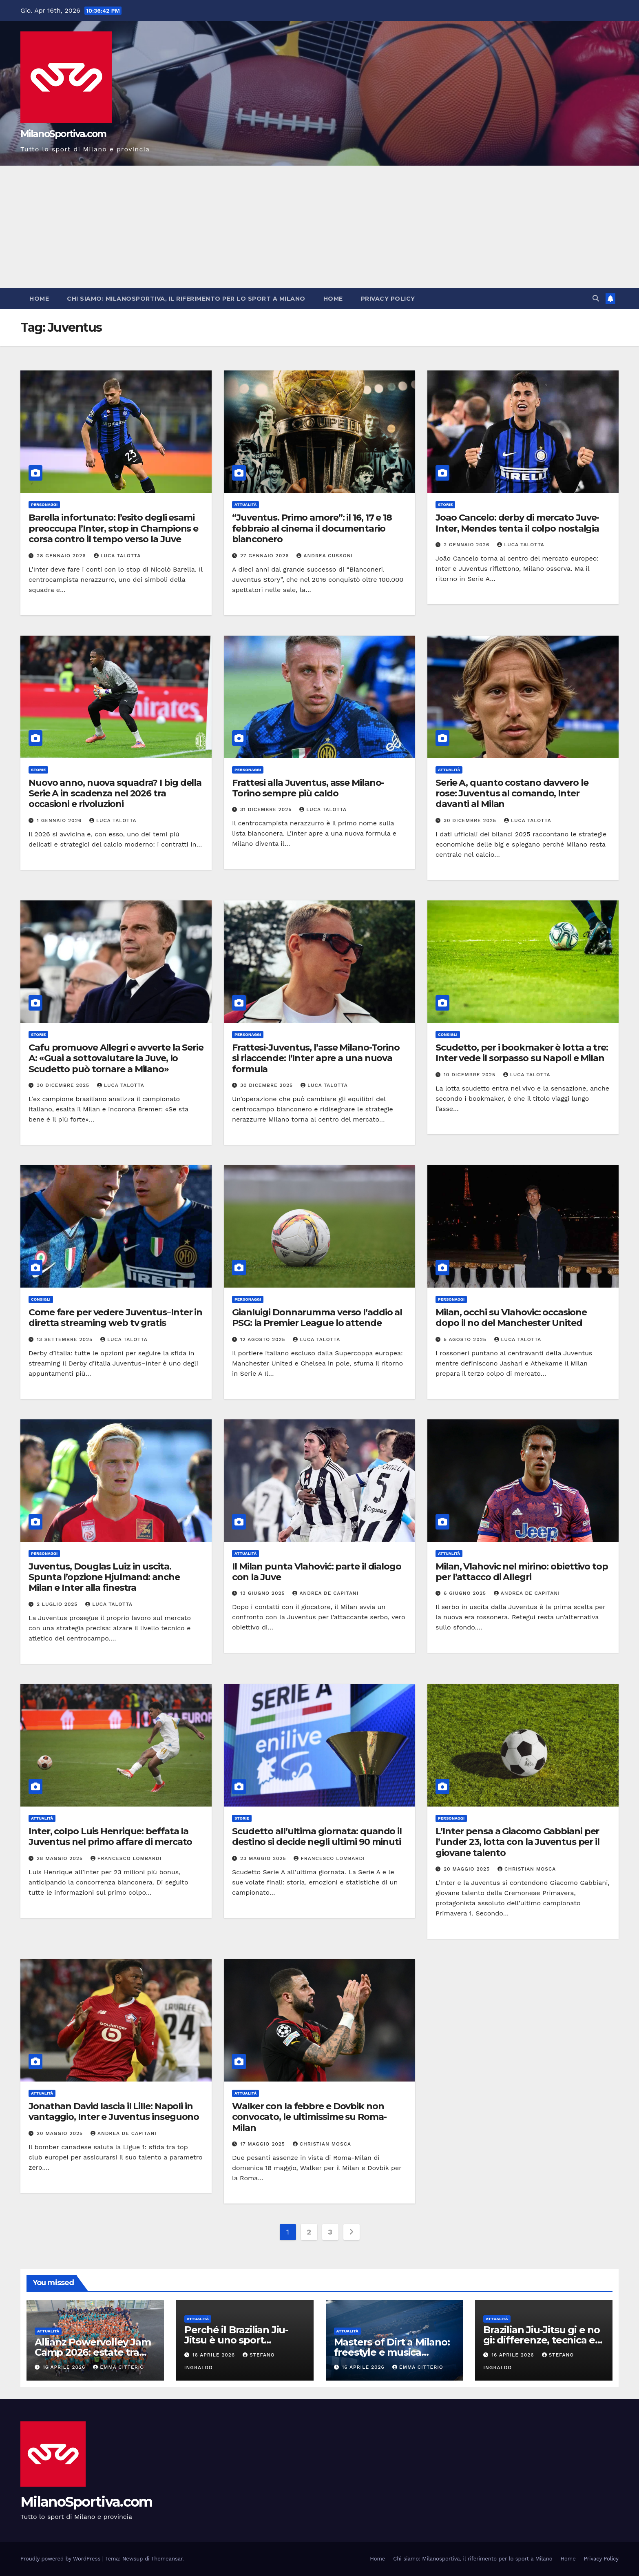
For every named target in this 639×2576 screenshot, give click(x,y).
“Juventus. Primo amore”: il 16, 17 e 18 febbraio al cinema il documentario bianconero (312, 528)
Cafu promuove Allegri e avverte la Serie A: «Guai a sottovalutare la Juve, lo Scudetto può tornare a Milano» (116, 1058)
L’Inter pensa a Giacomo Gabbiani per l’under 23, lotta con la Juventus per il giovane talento (517, 1842)
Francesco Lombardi (126, 1858)
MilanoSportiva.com (63, 134)
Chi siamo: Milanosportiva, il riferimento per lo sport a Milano (186, 298)
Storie (445, 504)
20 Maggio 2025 (468, 1869)
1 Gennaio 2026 (60, 820)
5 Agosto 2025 (466, 1339)
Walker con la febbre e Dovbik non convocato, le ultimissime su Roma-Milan (309, 2117)
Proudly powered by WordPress (61, 2559)
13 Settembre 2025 (66, 1339)
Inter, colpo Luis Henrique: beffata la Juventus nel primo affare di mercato (110, 1836)
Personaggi (44, 504)
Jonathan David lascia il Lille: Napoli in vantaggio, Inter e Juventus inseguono (114, 2111)
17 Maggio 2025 (263, 2144)
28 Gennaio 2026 (62, 556)
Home (39, 298)
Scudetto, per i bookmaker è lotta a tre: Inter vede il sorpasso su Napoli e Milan (522, 1053)
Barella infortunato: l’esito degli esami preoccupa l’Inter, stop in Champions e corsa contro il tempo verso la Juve (113, 528)
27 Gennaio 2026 (265, 556)
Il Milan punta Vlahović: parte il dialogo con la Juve (316, 1572)
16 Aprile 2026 (65, 2367)
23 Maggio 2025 (264, 1858)
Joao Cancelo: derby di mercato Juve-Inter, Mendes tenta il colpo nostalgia (517, 523)
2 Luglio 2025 (58, 1604)
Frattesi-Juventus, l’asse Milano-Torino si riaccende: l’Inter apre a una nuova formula (316, 1058)
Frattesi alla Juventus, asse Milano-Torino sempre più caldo (308, 788)
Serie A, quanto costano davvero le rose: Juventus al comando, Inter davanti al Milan (512, 793)
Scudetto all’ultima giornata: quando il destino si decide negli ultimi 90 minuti (317, 1836)
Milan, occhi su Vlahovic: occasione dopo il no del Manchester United (511, 1317)
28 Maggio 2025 (61, 1858)
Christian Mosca (526, 1869)
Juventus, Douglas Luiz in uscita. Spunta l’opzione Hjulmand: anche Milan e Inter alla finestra (104, 1577)
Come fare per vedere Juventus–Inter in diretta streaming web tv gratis (115, 1317)
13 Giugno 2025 (263, 1593)
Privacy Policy (388, 298)
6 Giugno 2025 (466, 1593)
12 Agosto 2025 (263, 1339)
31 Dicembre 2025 (267, 809)
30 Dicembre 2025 (471, 820)
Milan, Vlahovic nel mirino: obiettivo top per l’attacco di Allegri (522, 1572)
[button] (596, 298)
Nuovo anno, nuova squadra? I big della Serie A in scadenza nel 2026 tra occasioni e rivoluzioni (115, 793)
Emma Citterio (118, 2367)
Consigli (448, 1034)
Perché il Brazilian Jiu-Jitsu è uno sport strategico (236, 2340)
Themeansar (167, 2559)
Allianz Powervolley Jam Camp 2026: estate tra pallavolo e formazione (92, 2352)
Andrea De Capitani (325, 1593)
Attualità (245, 504)
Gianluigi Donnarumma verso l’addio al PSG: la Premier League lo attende (317, 1317)
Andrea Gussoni (324, 556)
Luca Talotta (117, 556)
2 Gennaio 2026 (467, 545)
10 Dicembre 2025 (470, 1074)
